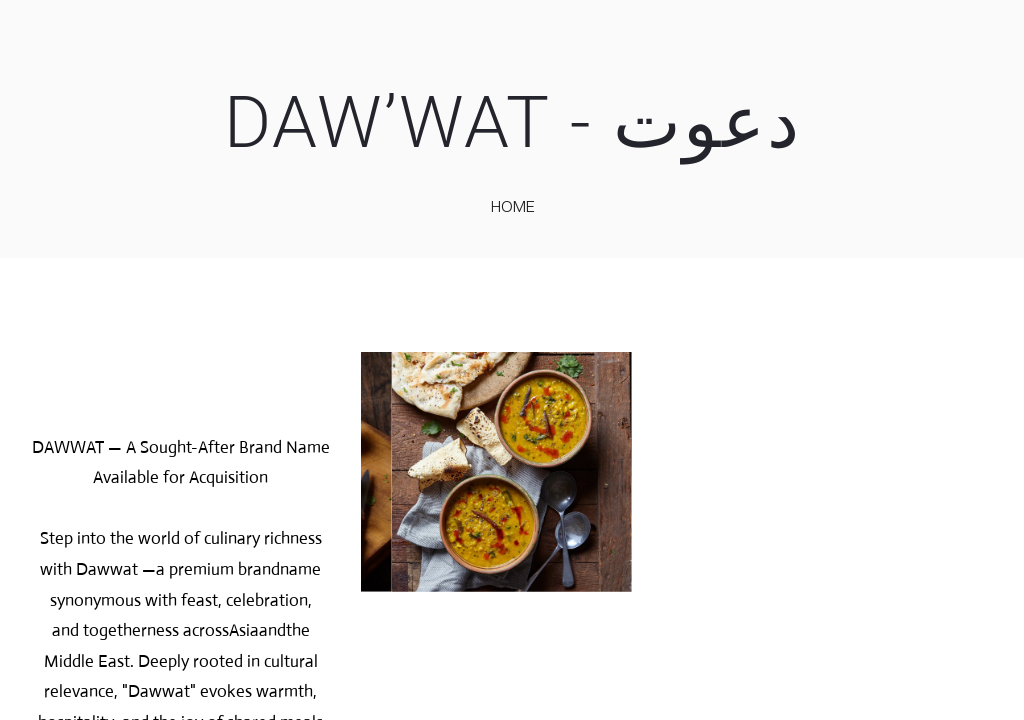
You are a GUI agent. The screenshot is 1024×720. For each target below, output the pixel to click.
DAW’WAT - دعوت (512, 122)
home (513, 206)
